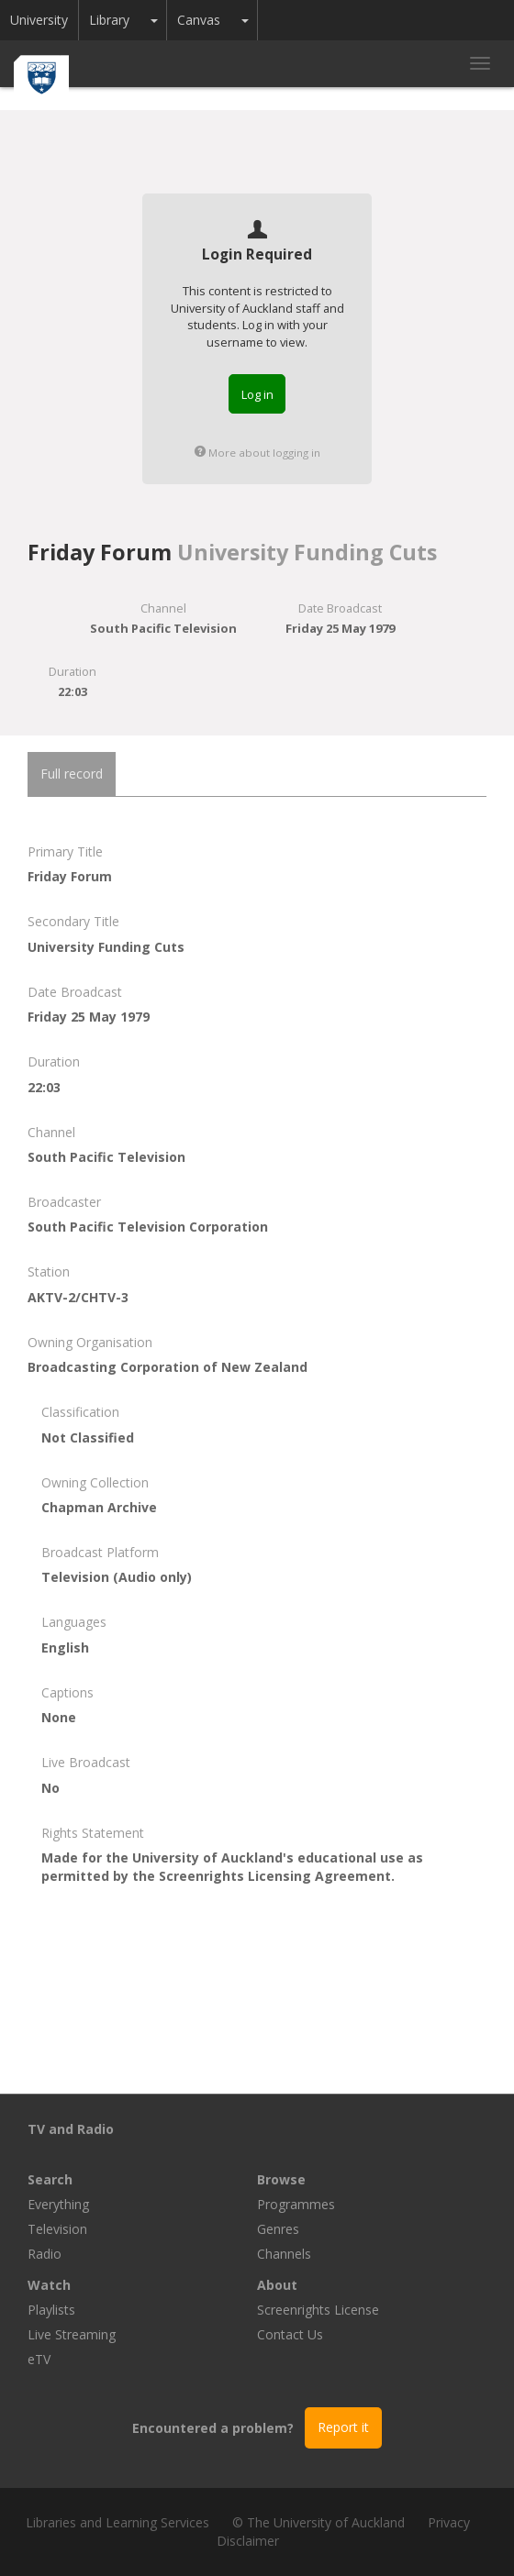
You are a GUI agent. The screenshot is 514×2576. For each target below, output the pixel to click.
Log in (257, 394)
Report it (343, 2427)
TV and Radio (71, 2129)
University (39, 19)
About (277, 2285)
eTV (39, 2359)
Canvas (198, 19)
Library (109, 19)
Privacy (449, 2522)
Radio (44, 2253)
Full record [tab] (71, 773)
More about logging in (257, 452)
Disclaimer (248, 2540)
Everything (58, 2204)
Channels (284, 2253)
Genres (278, 2229)
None (58, 1717)
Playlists (51, 2309)
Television (57, 2229)
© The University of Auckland (318, 2522)
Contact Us (290, 2334)
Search (50, 2179)
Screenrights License (318, 2309)
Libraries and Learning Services (117, 2522)
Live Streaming (72, 2334)
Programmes (296, 2204)
